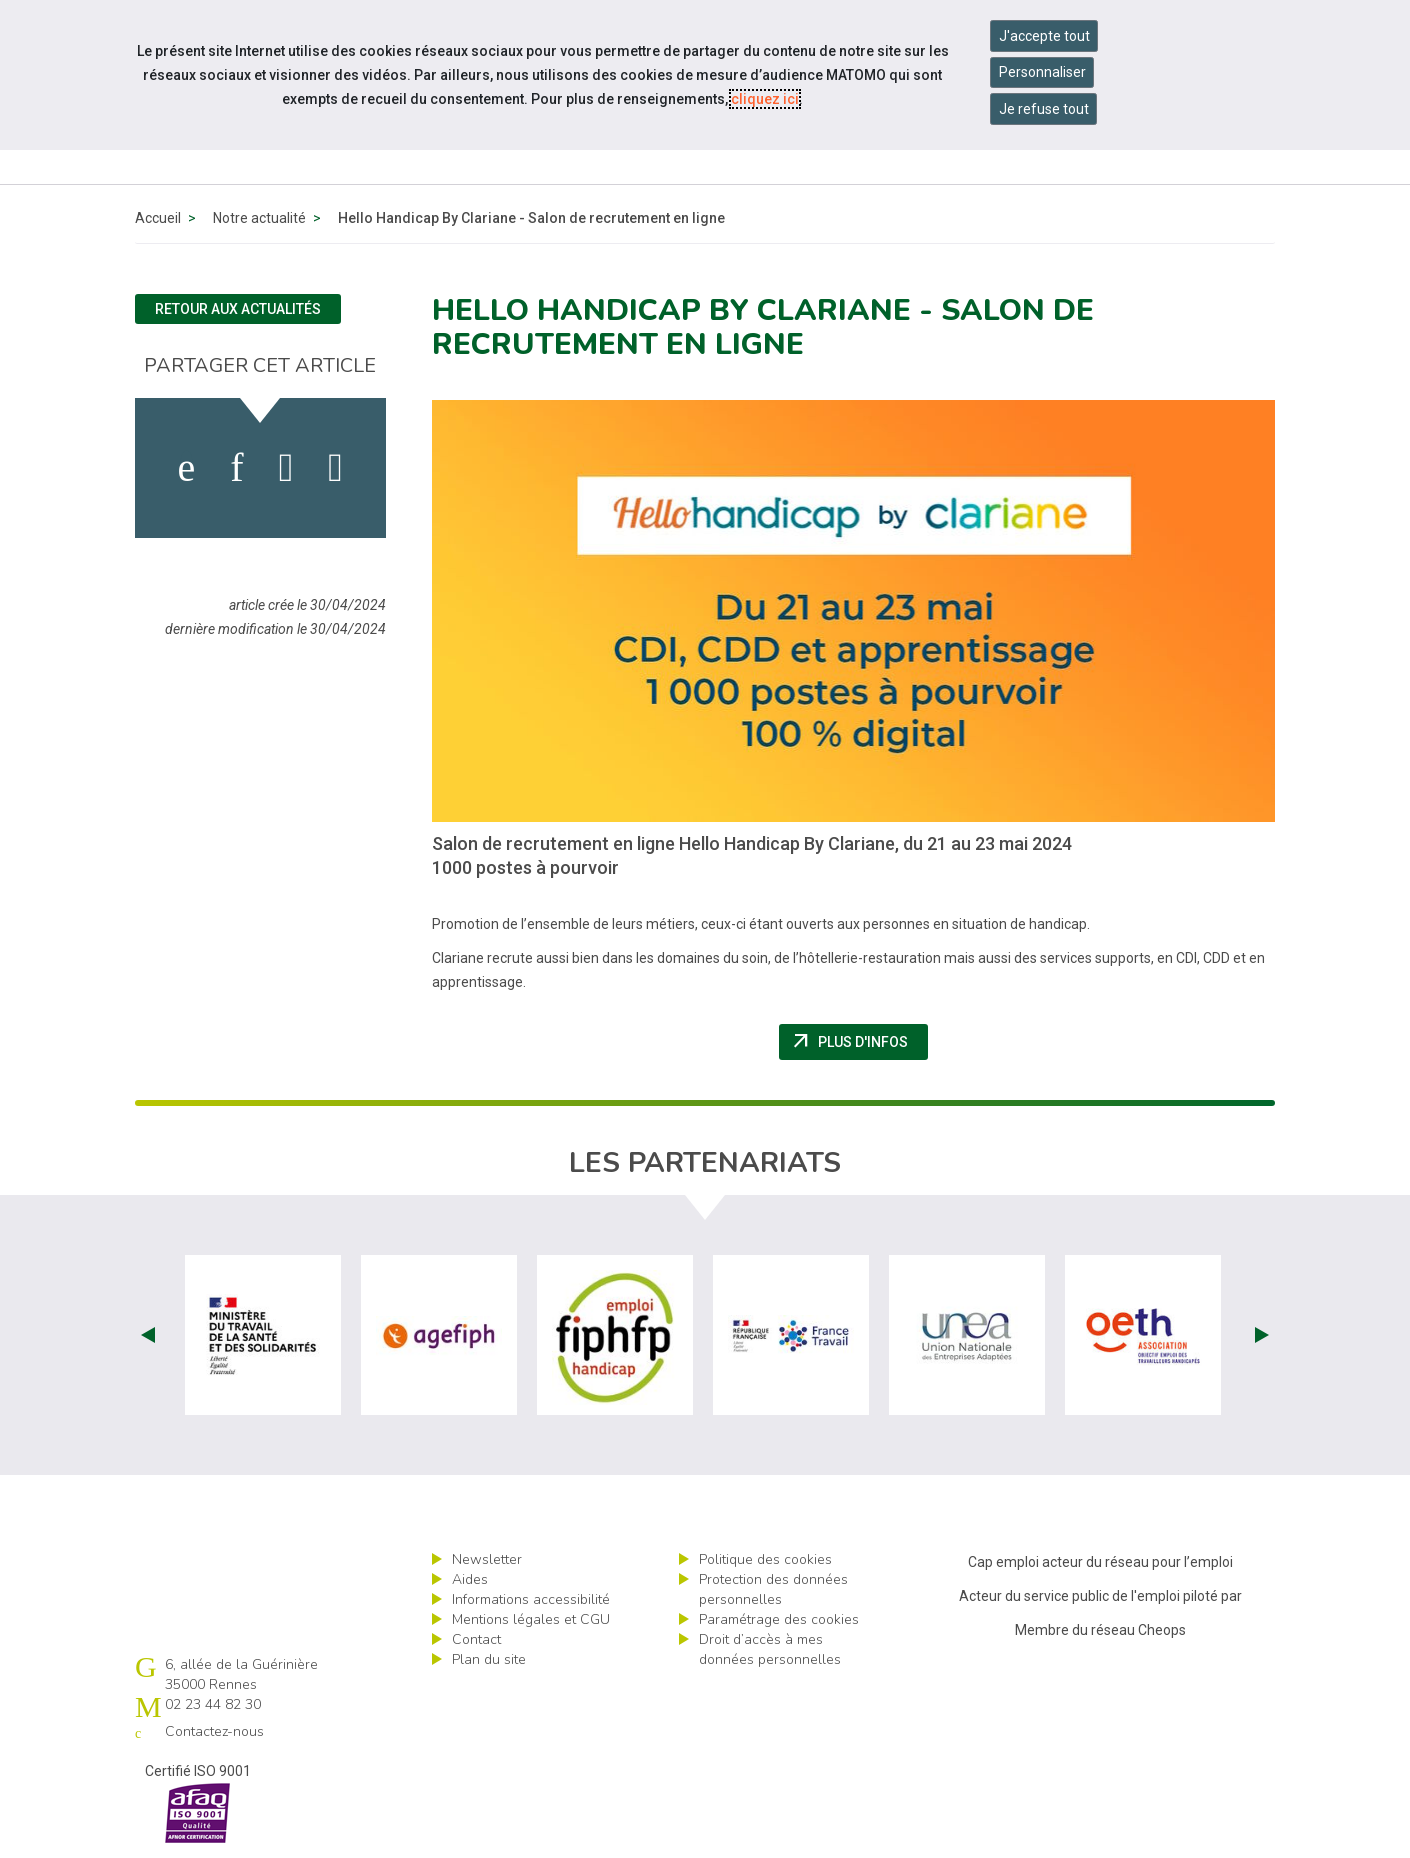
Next (1262, 1335)
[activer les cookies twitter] (286, 468)
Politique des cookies (765, 1559)
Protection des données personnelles (773, 1589)
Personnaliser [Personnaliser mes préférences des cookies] (1042, 72)
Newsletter (487, 1559)
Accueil (158, 218)
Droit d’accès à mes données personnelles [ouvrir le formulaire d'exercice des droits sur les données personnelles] (770, 1649)
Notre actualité (259, 218)
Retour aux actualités (238, 309)
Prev (148, 1335)
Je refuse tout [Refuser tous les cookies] (1044, 109)
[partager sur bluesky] (335, 468)
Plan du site (489, 1659)
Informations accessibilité (531, 1599)
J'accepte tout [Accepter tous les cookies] (1044, 36)
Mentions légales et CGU (531, 1619)
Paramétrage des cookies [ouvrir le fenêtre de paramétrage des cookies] (779, 1619)
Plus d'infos (859, 1042)
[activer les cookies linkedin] (236, 468)
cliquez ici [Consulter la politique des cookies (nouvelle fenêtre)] (765, 99)
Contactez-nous (214, 1731)
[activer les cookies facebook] (187, 468)
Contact (476, 1639)
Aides (470, 1579)
